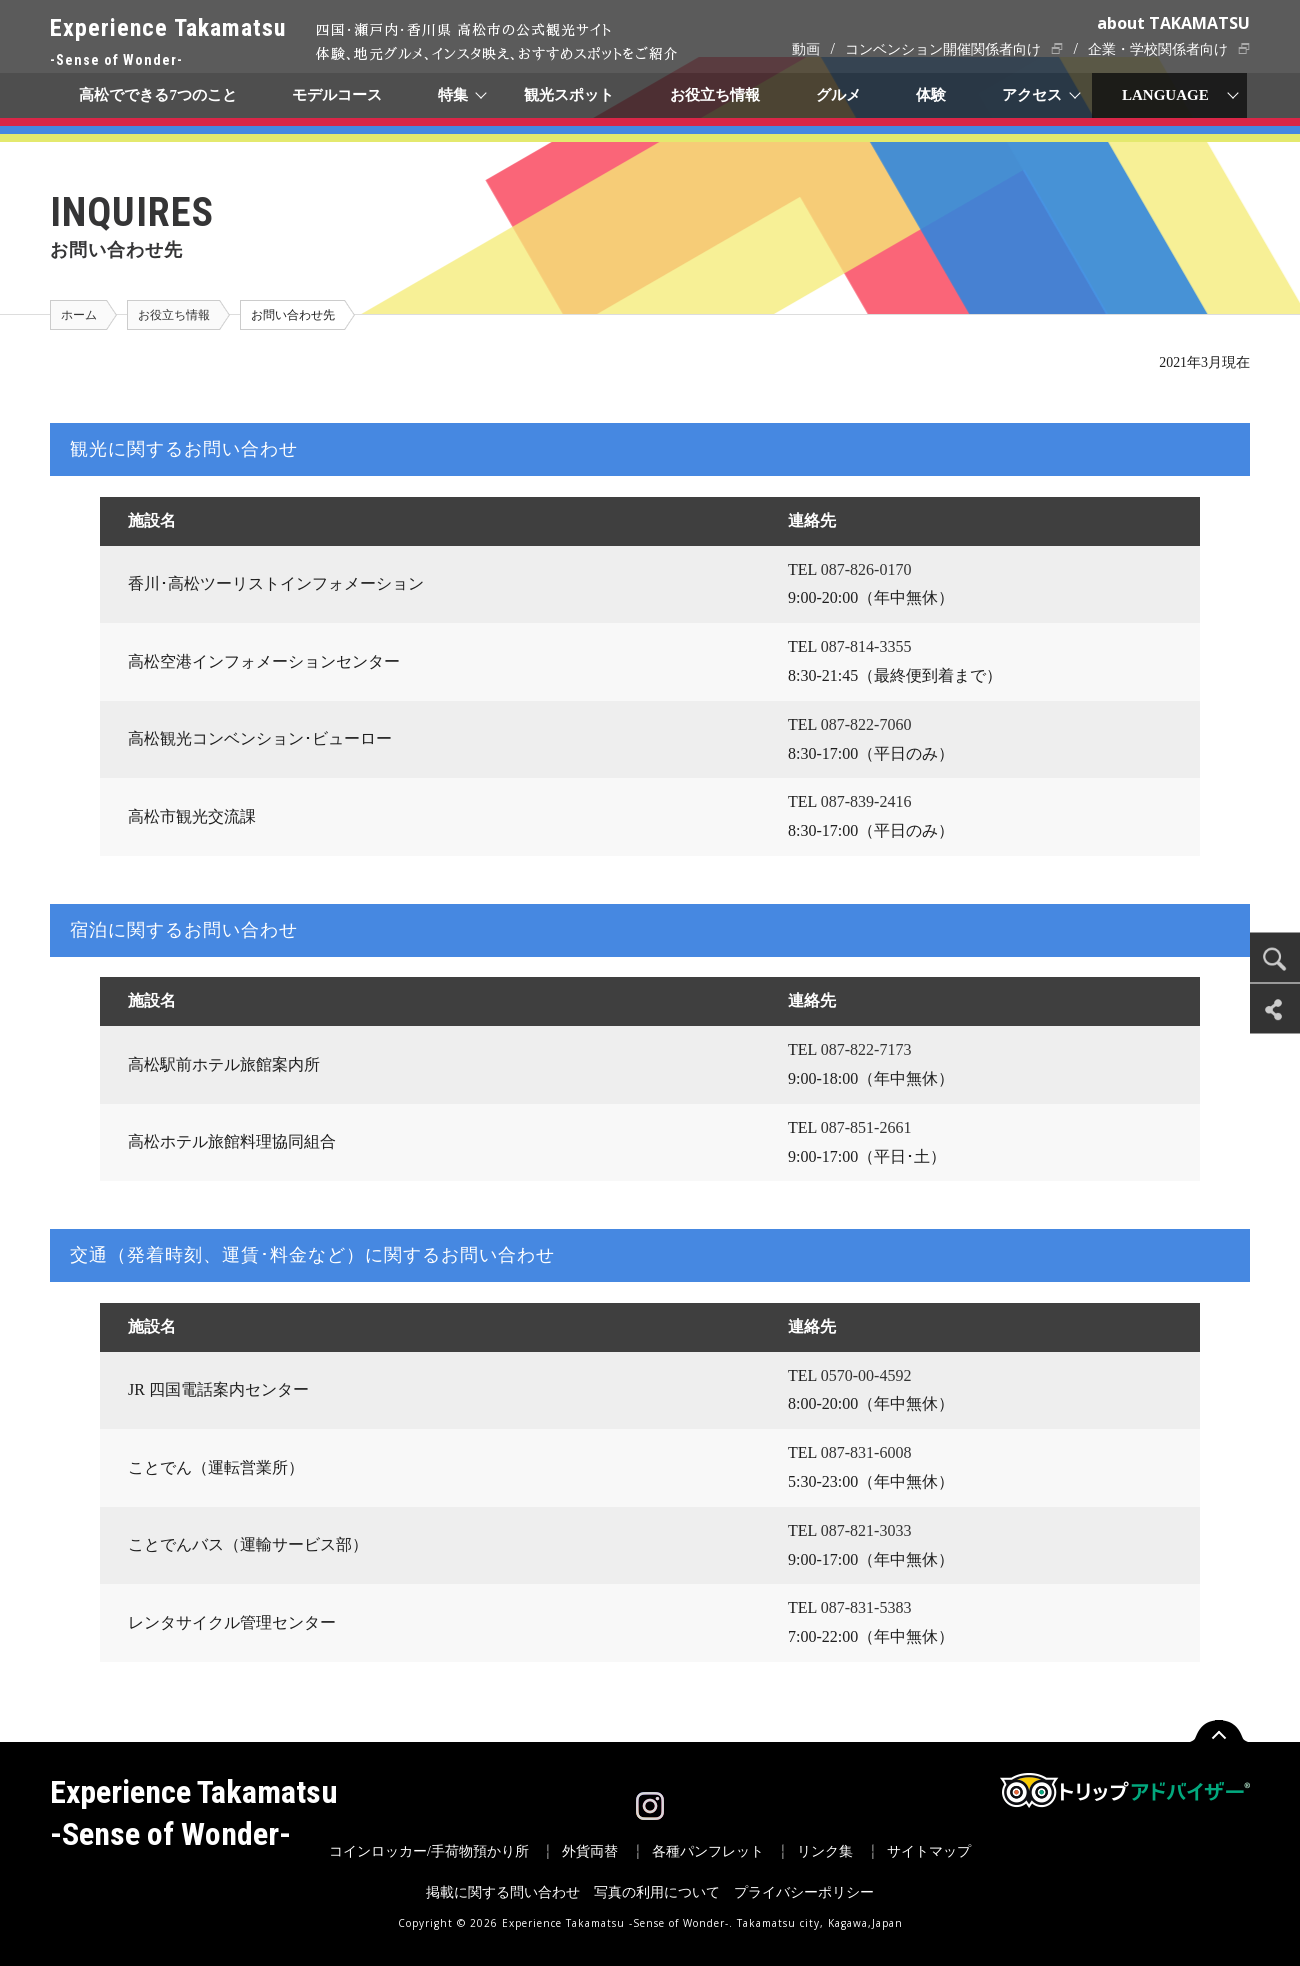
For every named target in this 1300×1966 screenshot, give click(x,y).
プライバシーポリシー (804, 1892)
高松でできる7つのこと (158, 95)
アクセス (1033, 95)
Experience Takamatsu (168, 43)
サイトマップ (929, 1851)
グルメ (838, 95)
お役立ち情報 (715, 95)
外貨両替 (590, 1851)
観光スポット (569, 95)
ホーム (79, 315)
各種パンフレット (708, 1851)
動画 (806, 49)
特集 (454, 95)
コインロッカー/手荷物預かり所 (429, 1851)
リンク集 (825, 1851)
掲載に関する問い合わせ (503, 1892)
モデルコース (338, 95)
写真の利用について (657, 1892)
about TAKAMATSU (1173, 23)
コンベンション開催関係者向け (943, 49)
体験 (932, 95)
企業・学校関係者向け (1158, 49)
